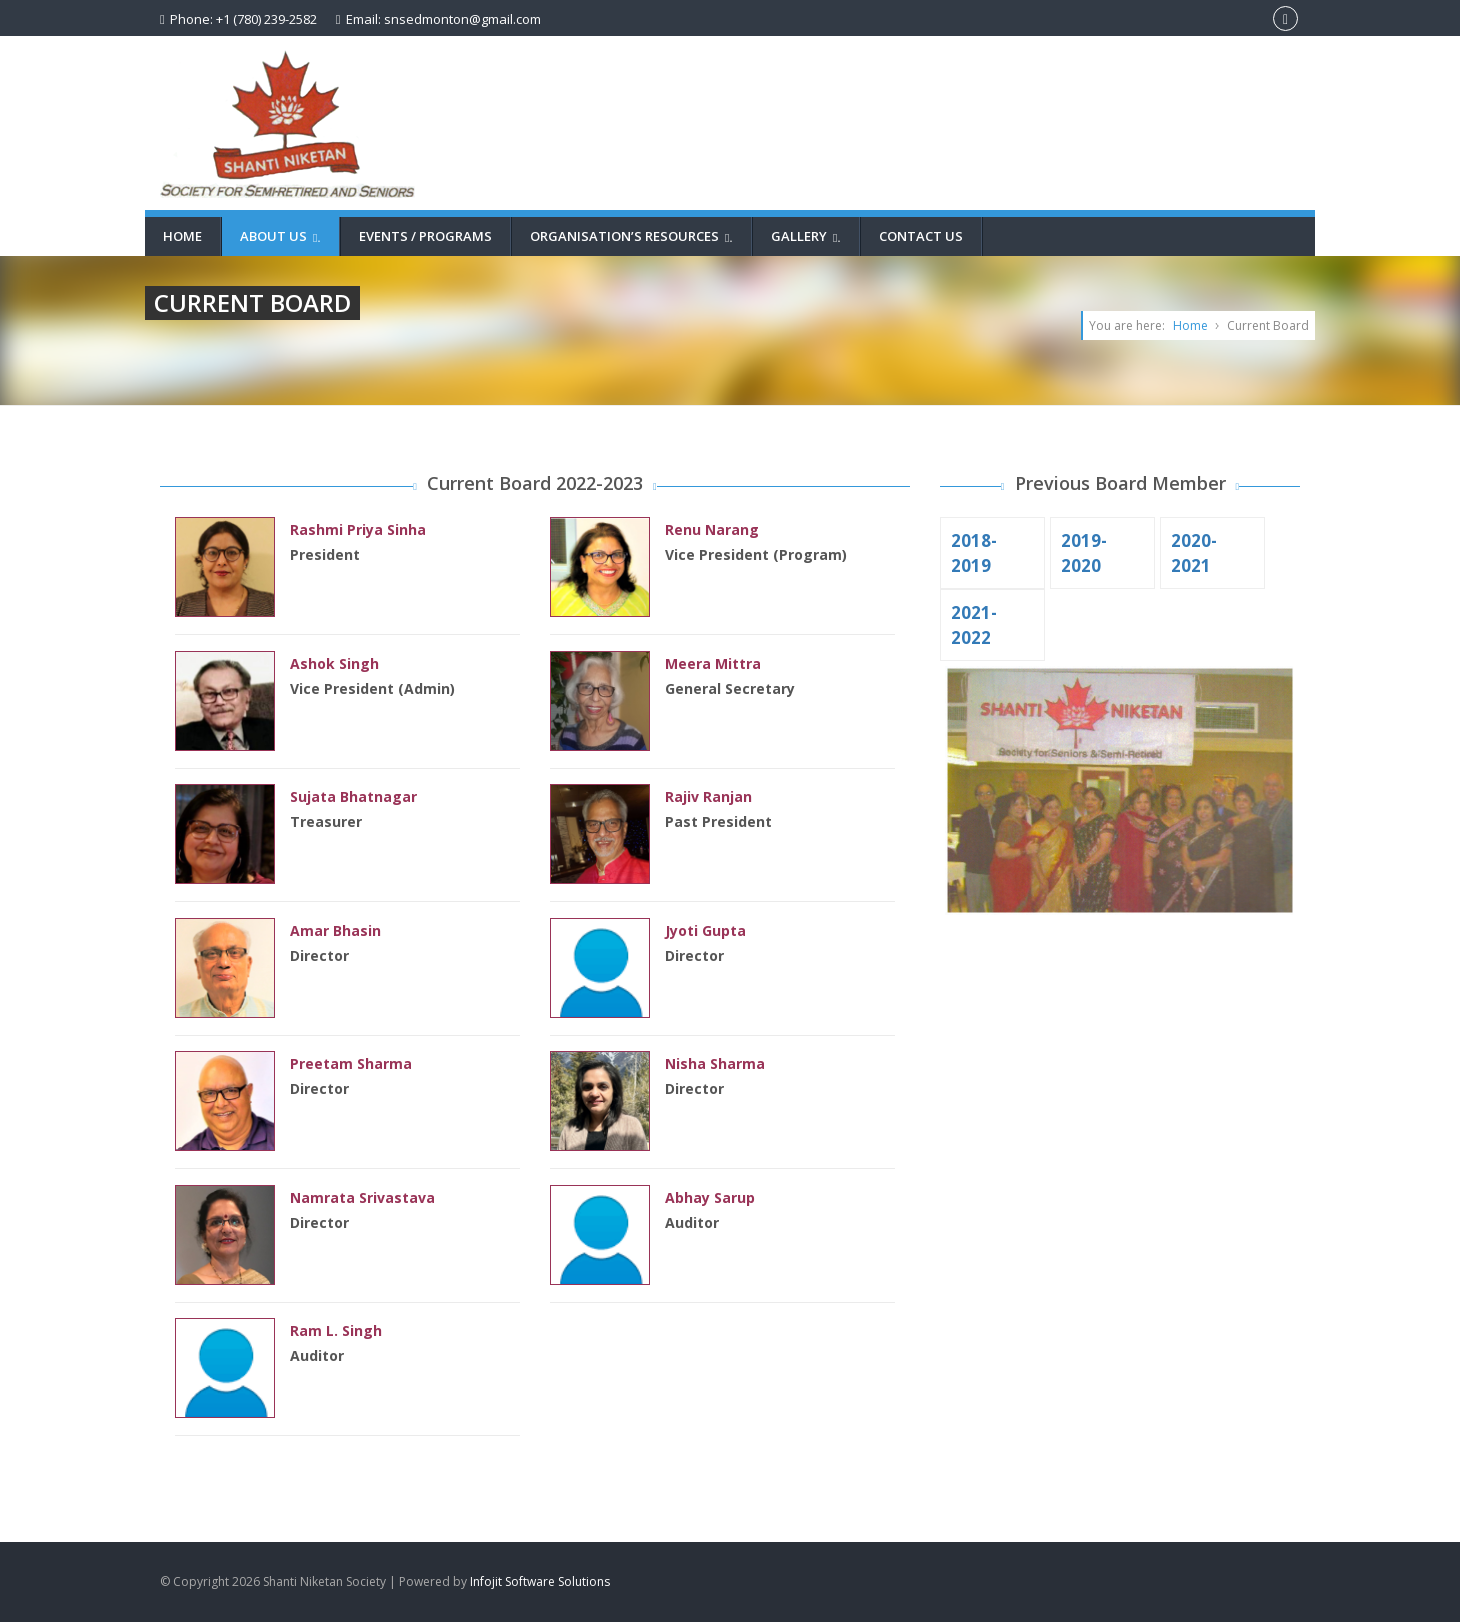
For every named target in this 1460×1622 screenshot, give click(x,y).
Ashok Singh (334, 663)
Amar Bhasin (335, 930)
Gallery (808, 236)
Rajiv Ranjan (708, 796)
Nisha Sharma (715, 1063)
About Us (283, 236)
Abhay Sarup (710, 1197)
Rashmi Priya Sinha (358, 529)
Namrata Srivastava (362, 1197)
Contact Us (921, 236)
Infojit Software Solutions (540, 1581)
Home (182, 236)
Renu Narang (712, 529)
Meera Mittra (713, 663)
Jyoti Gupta (705, 930)
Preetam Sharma (351, 1063)
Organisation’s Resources (634, 236)
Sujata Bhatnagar (353, 796)
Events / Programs (425, 236)
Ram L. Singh (336, 1330)
